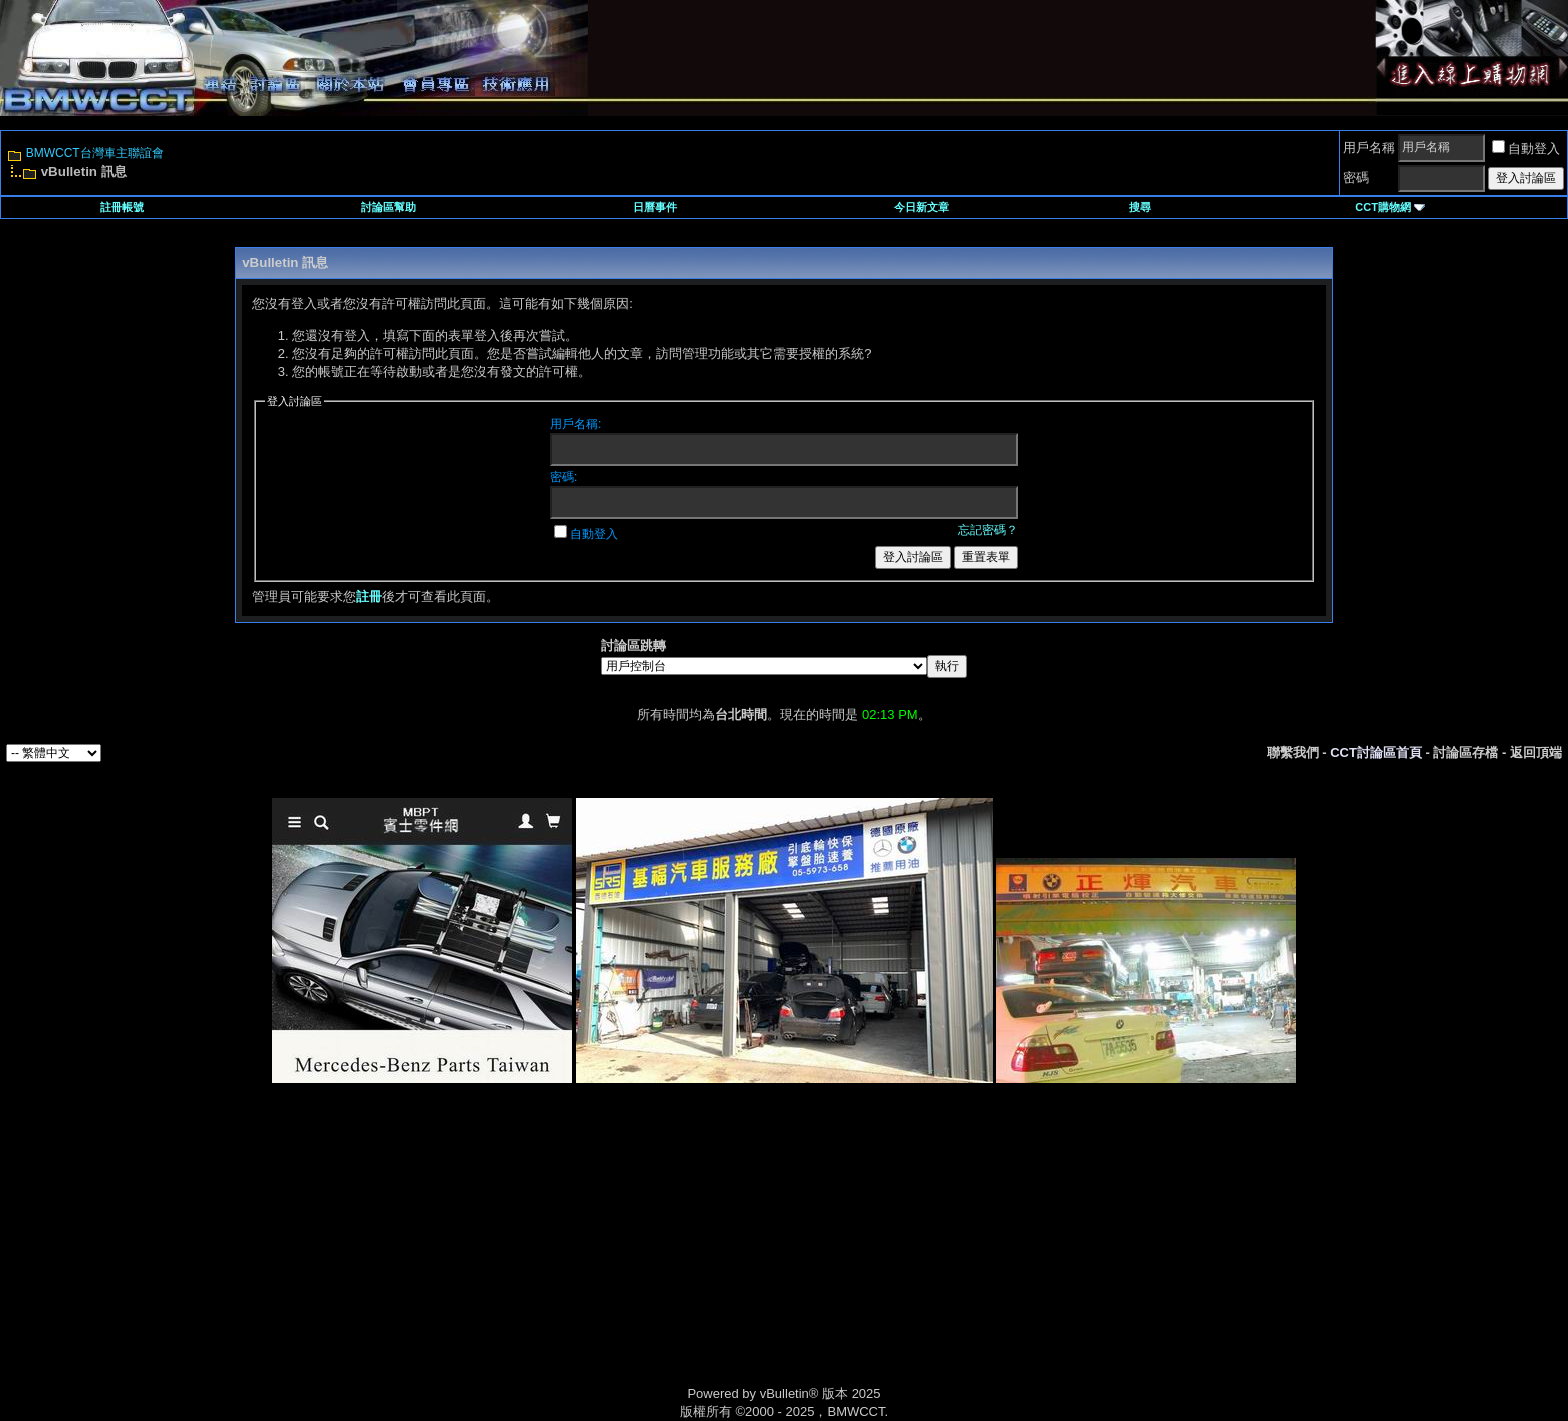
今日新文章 (921, 207)
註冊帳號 (122, 207)
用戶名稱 (1369, 147)
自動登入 (1526, 148)
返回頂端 (1536, 752)
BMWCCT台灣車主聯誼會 (95, 153)
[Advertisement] (614, 1257)
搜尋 (1140, 207)
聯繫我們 (1293, 752)
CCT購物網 (1390, 207)
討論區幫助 (388, 207)
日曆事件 (655, 207)
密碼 (1356, 177)
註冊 (369, 596)
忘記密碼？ (988, 530)
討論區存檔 (1465, 752)
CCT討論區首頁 (1376, 752)
